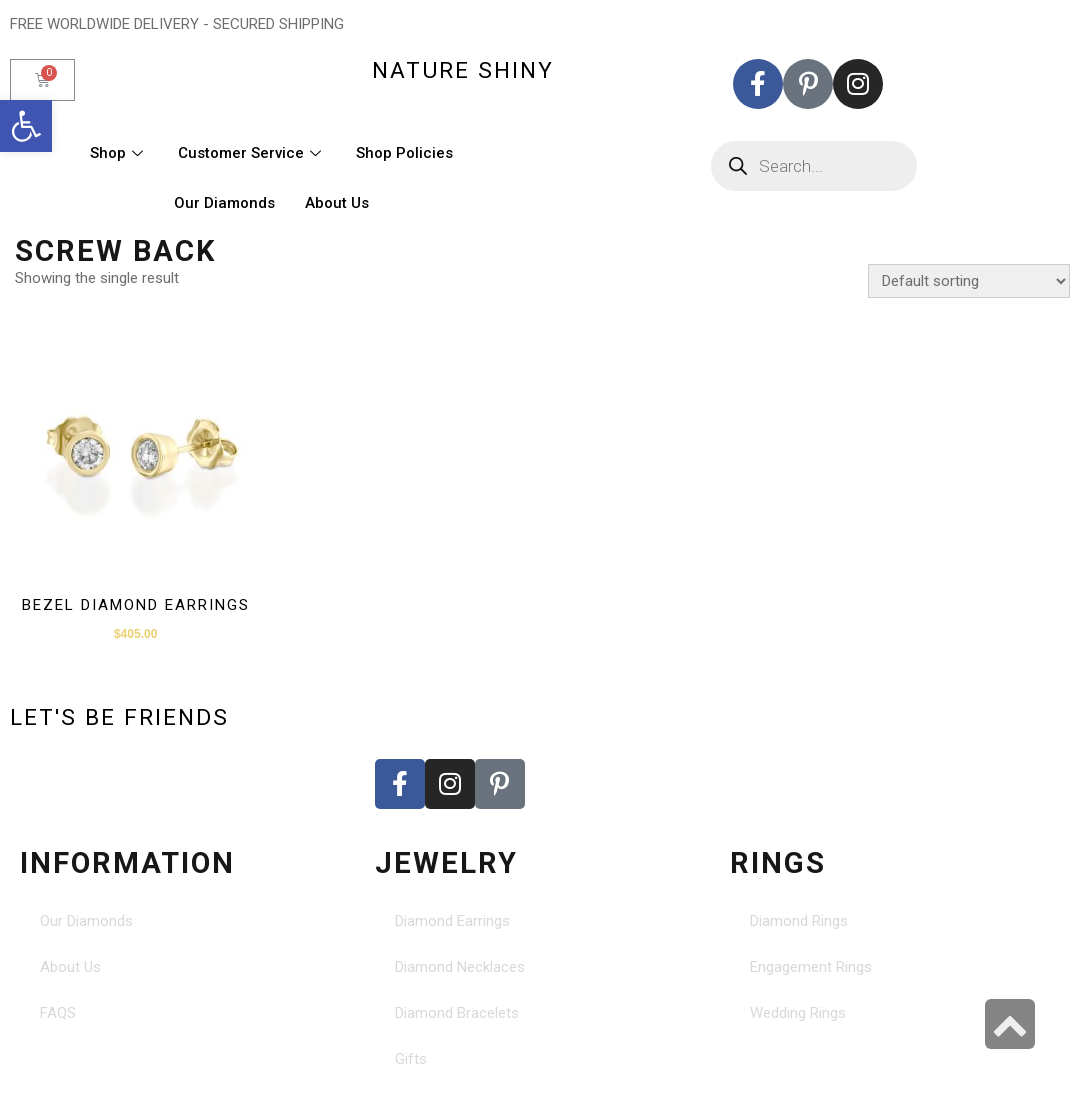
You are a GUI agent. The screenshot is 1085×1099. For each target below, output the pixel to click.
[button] (26, 126)
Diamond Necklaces (460, 967)
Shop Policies (404, 153)
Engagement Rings (811, 967)
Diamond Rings (799, 921)
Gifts (411, 1059)
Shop (119, 153)
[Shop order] (969, 281)
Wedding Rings (798, 1013)
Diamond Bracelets (457, 1013)
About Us (337, 203)
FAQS (58, 1013)
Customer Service (252, 153)
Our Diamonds (224, 203)
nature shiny (463, 70)
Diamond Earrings (452, 921)
